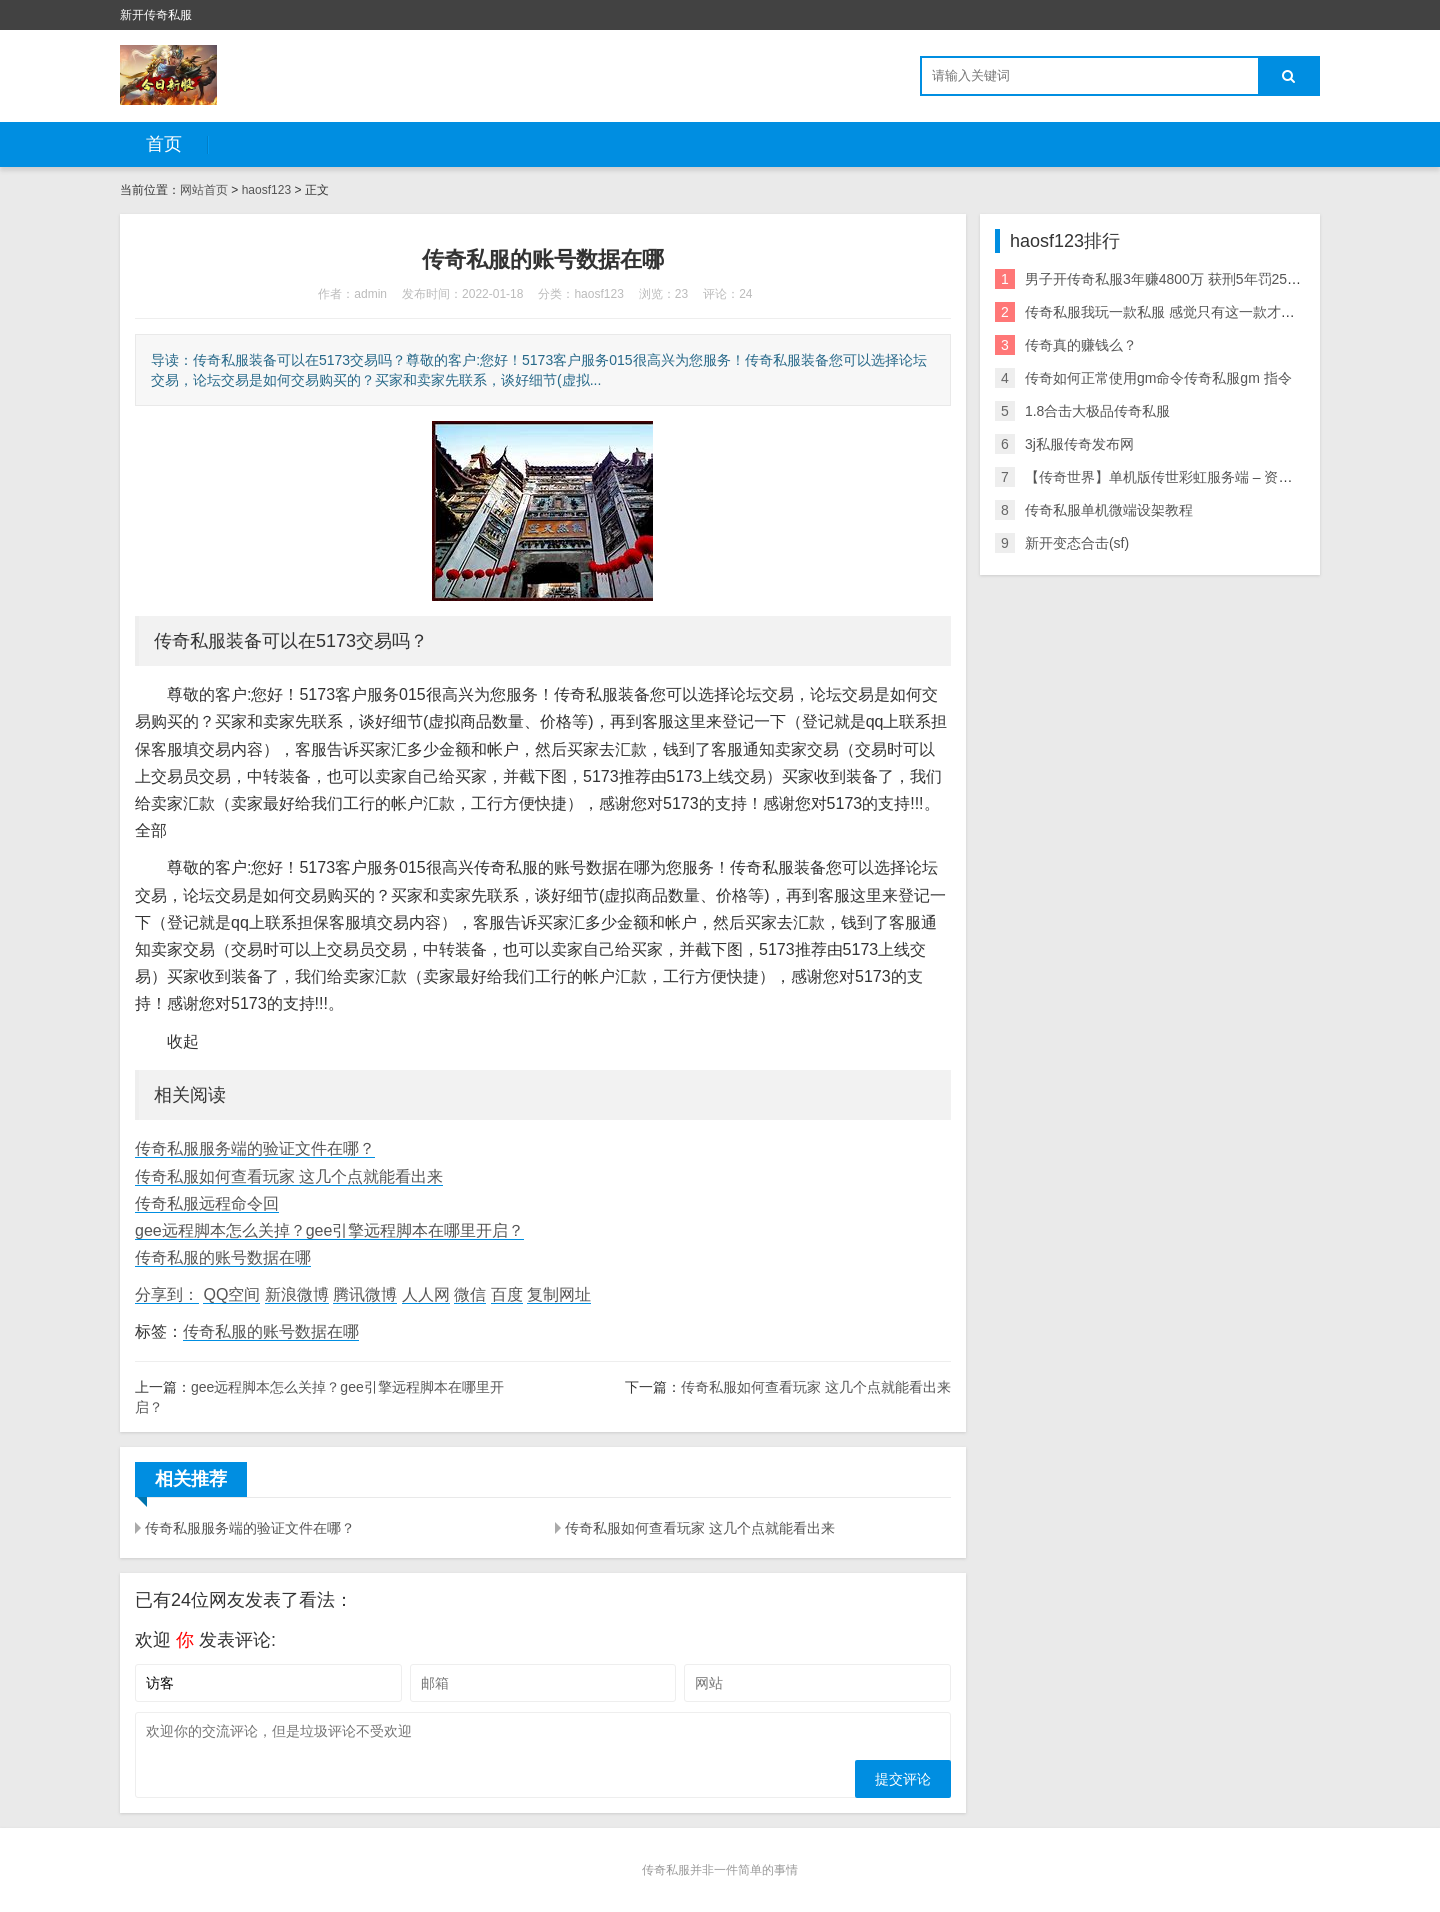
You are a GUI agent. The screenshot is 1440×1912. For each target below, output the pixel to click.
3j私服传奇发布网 (1079, 444)
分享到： (167, 1294)
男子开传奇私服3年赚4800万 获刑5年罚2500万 (1171, 279)
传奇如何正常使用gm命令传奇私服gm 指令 (1158, 378)
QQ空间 (231, 1294)
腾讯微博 (365, 1294)
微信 (470, 1294)
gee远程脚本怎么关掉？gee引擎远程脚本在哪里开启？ (329, 1230)
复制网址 (559, 1294)
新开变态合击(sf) (1077, 543)
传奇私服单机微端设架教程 (1109, 510)
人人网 (426, 1294)
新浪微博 (297, 1294)
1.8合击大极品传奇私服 (1097, 411)
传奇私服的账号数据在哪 (223, 1257)
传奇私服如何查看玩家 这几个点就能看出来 (289, 1176)
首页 (164, 144)
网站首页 (204, 190)
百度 (507, 1294)
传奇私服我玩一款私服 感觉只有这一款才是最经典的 (1188, 312)
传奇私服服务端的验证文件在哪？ (255, 1148)
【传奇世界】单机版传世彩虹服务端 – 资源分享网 (1180, 477)
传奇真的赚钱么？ (1081, 345)
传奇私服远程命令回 (207, 1203)
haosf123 (266, 190)
